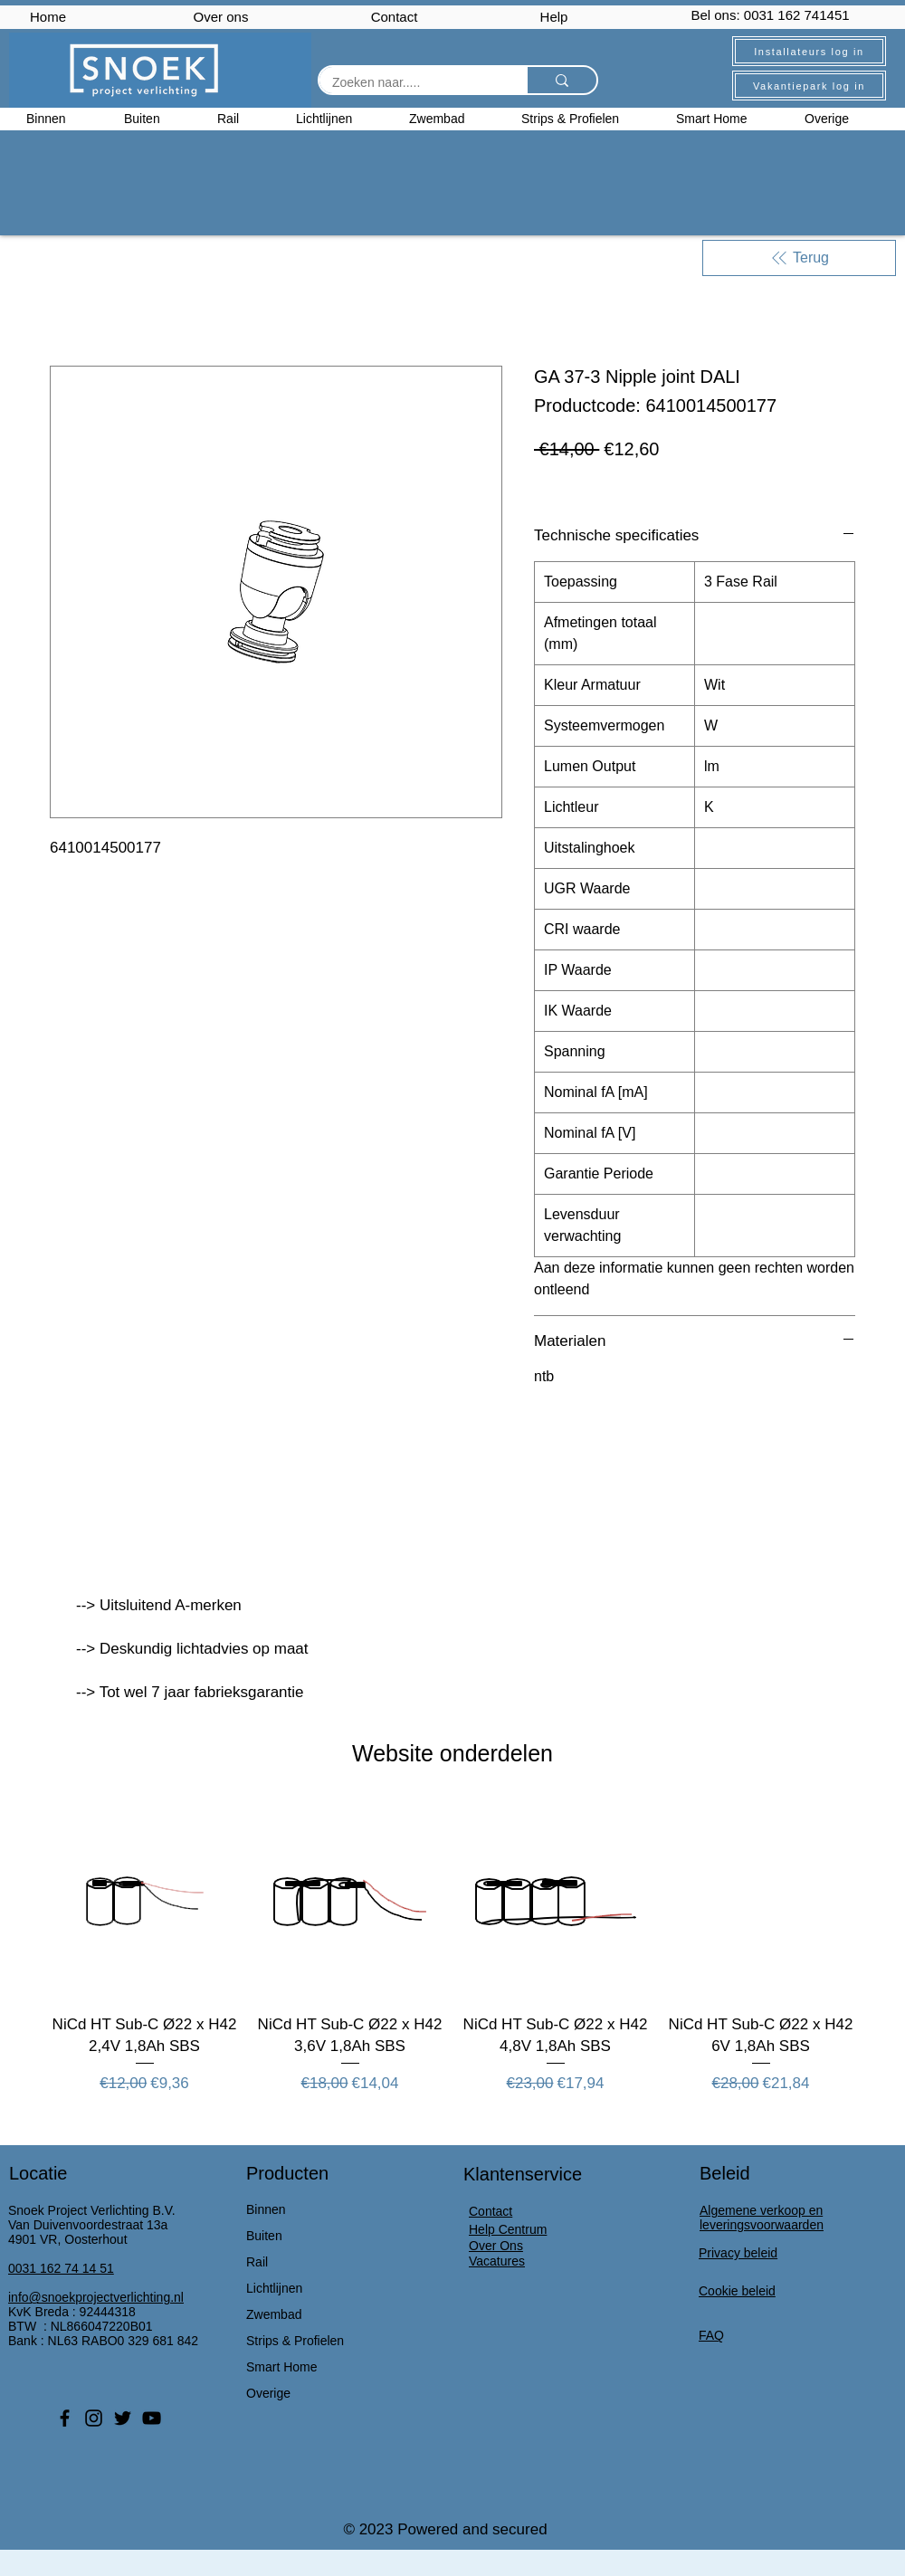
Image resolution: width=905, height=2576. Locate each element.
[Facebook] (64, 2418)
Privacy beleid (738, 2253)
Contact (394, 16)
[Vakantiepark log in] (809, 85)
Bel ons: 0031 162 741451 (770, 15)
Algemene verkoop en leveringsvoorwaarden (762, 2217)
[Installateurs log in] (809, 51)
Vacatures (497, 2261)
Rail (257, 2262)
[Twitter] (122, 2418)
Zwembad (273, 2314)
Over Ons (496, 2245)
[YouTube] (151, 2418)
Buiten (264, 2235)
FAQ (711, 2335)
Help (554, 16)
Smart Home (282, 2367)
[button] (841, 119)
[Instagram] (93, 2418)
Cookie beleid (737, 2291)
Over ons (221, 16)
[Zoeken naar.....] (410, 83)
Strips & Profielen (295, 2340)
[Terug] (799, 258)
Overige (268, 2393)
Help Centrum (508, 2229)
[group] (452, 1948)
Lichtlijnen (274, 2288)
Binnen (266, 2209)
